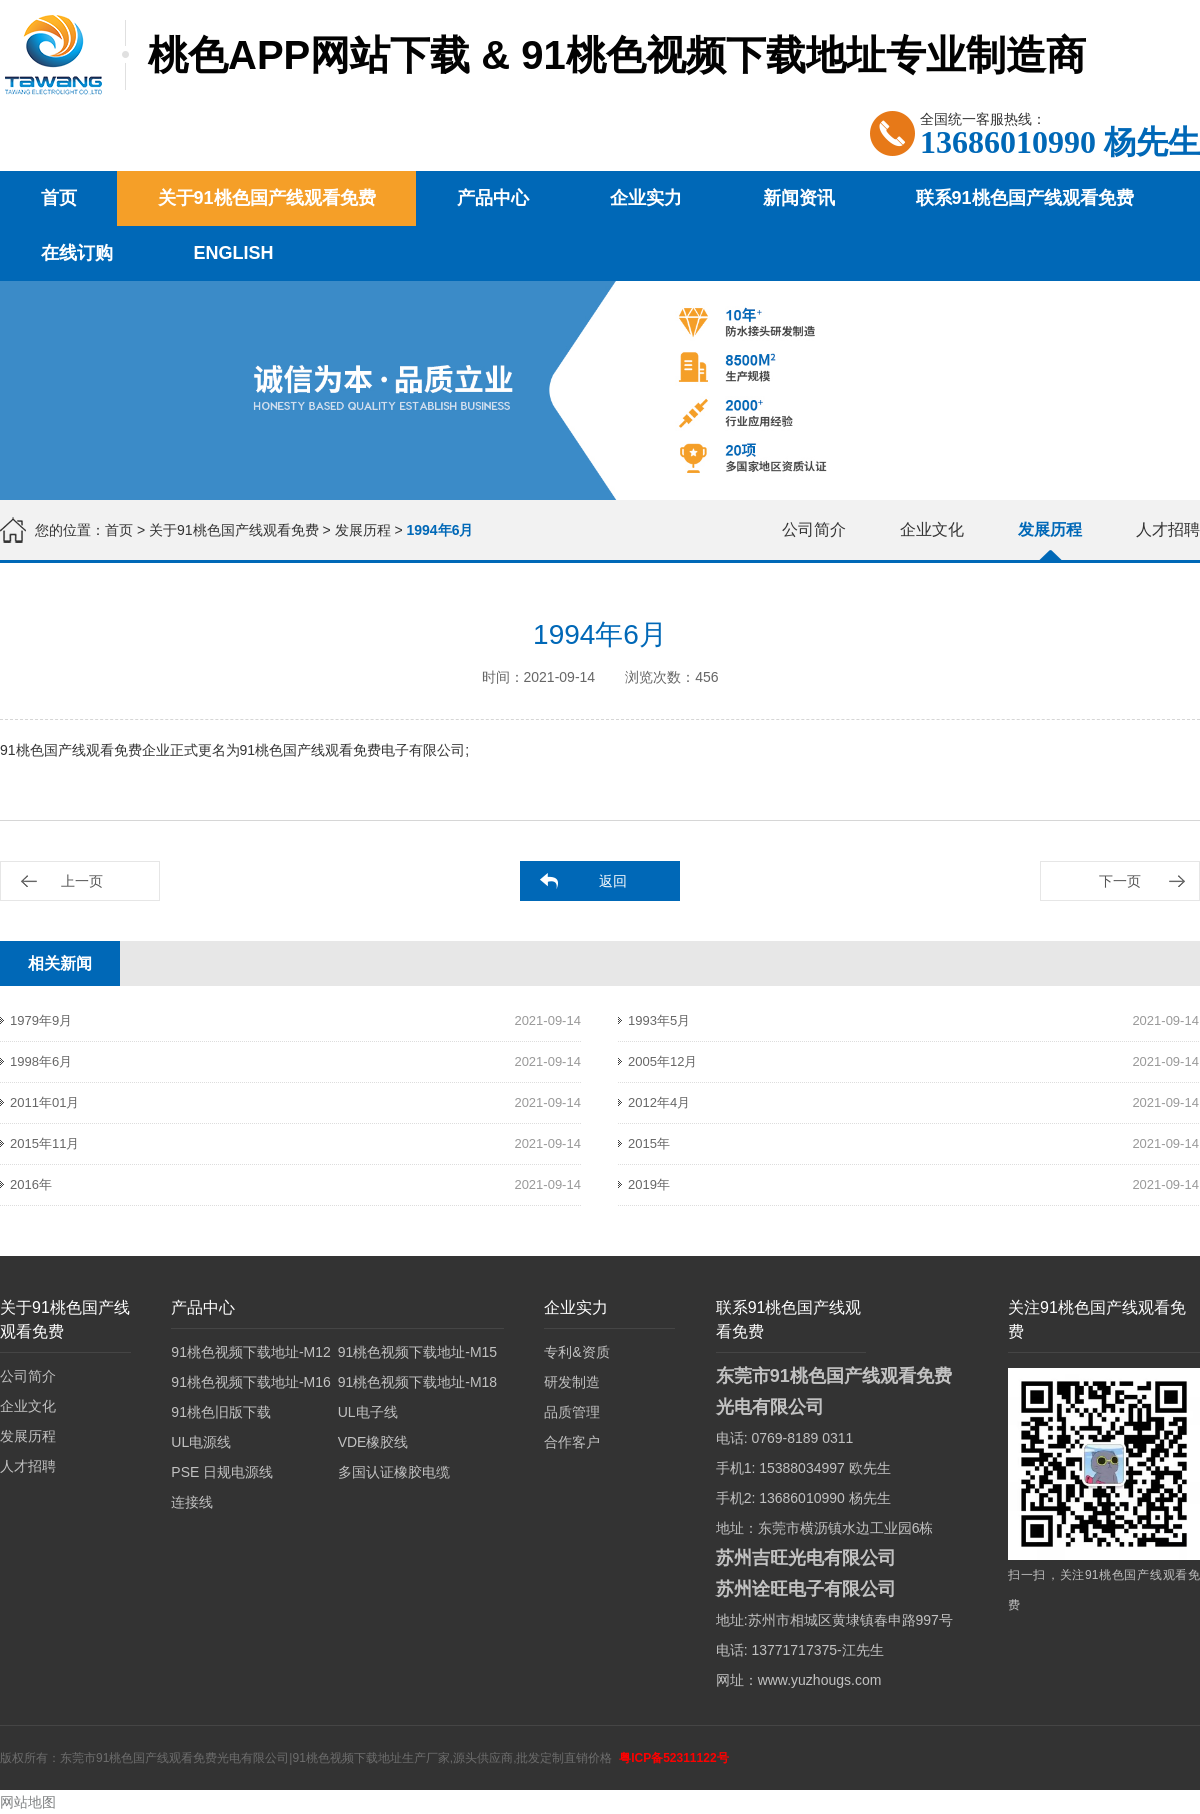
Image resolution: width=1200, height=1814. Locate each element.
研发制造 (572, 1382)
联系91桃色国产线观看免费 (1025, 198)
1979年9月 (41, 1020)
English (234, 253)
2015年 (649, 1143)
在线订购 (77, 253)
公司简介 (814, 529)
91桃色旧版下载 (221, 1412)
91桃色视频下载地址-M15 (417, 1352)
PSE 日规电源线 (222, 1472)
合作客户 (572, 1442)
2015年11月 (44, 1143)
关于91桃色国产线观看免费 (267, 198)
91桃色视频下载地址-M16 (250, 1382)
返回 (613, 881)
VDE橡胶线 (373, 1442)
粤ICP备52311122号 (673, 1758)
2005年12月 (662, 1061)
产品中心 (493, 198)
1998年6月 (41, 1061)
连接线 (192, 1502)
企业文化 (932, 529)
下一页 (1120, 881)
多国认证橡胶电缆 (394, 1472)
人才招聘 (1168, 529)
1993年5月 (659, 1020)
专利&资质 (576, 1352)
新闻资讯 (799, 198)
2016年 (31, 1184)
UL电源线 (201, 1442)
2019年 (649, 1184)
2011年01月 (44, 1102)
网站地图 (28, 1802)
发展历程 (363, 530)
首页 (59, 198)
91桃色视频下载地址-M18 (417, 1382)
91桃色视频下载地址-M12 (250, 1352)
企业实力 (646, 198)
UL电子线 (368, 1412)
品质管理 (572, 1412)
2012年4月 (659, 1102)
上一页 (82, 881)
